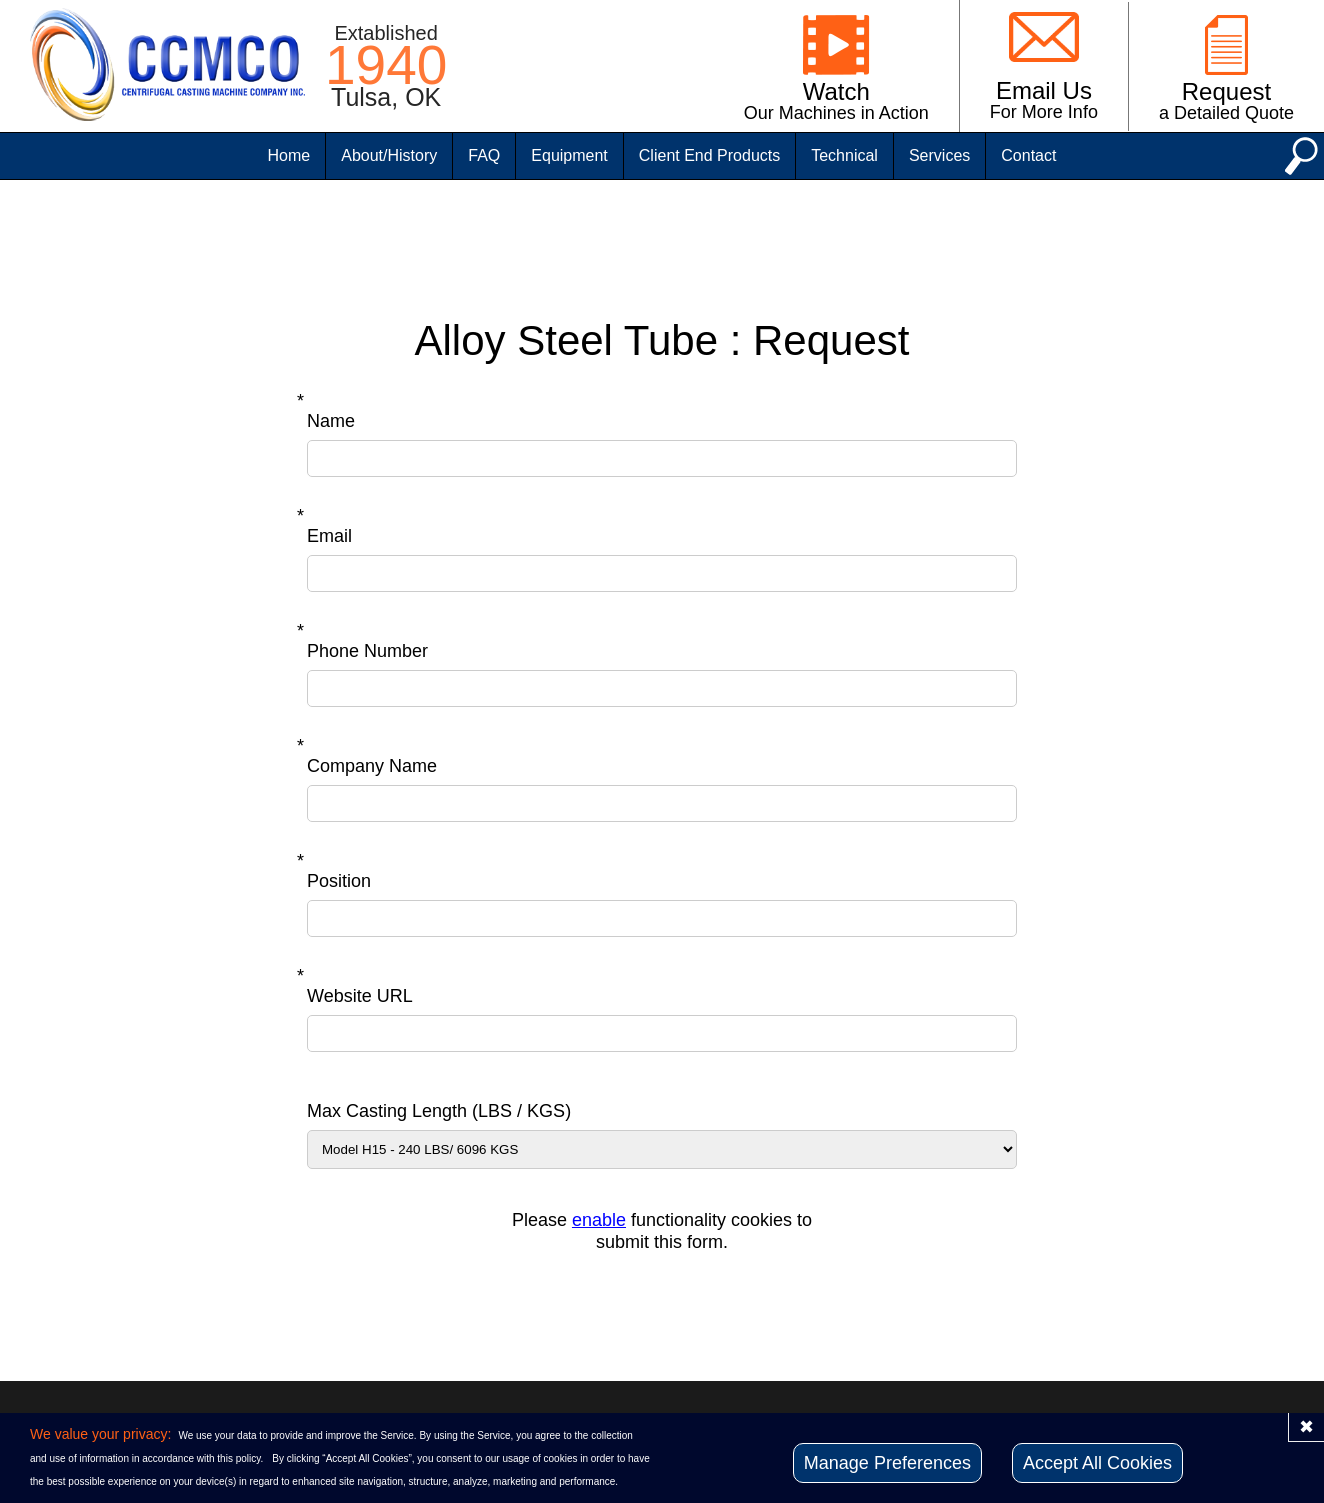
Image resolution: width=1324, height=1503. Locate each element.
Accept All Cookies (1097, 1463)
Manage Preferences (887, 1463)
